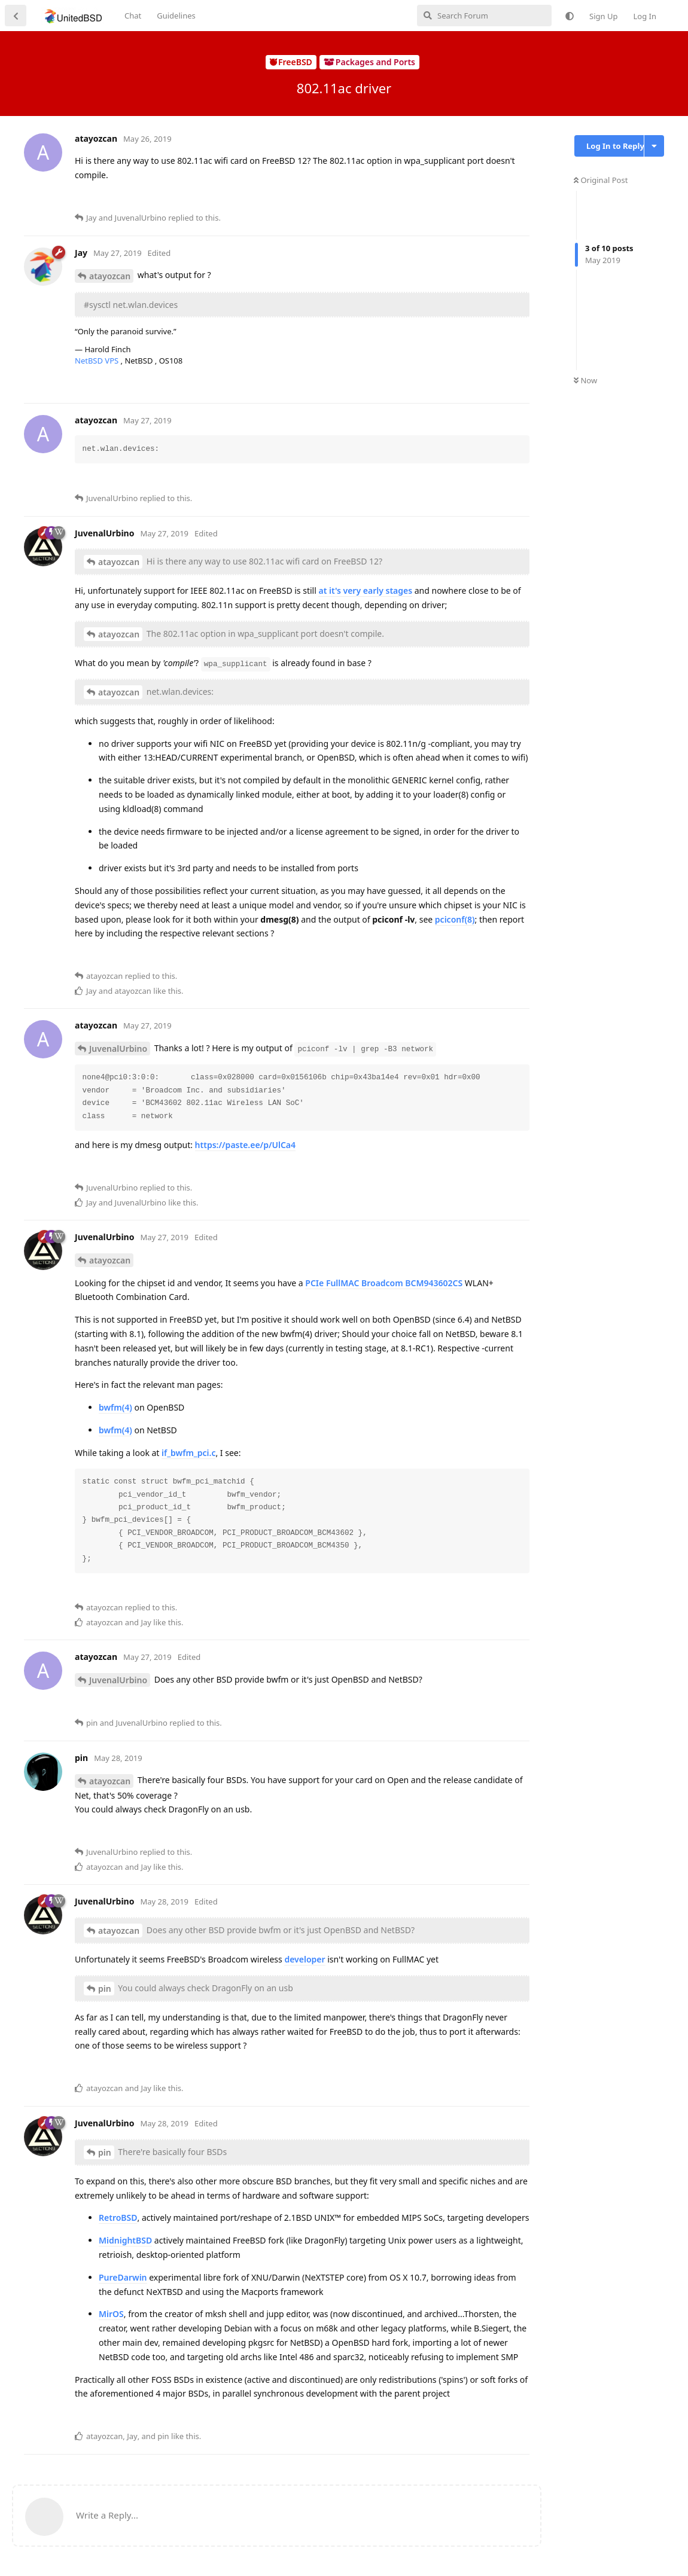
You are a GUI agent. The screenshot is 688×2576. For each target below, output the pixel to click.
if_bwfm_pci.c (188, 1452)
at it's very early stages (365, 590)
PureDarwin (123, 2277)
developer (304, 1959)
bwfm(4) (115, 1407)
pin (104, 1988)
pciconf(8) (455, 919)
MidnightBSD (125, 2240)
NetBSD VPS (98, 360)
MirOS (111, 2313)
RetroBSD (118, 2217)
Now (585, 380)
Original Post (601, 180)
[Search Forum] (484, 15)
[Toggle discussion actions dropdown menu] (654, 146)
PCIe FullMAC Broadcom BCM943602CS (383, 1283)
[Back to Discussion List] (15, 15)
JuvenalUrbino (118, 1048)
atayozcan (109, 276)
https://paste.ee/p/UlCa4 (245, 1144)
